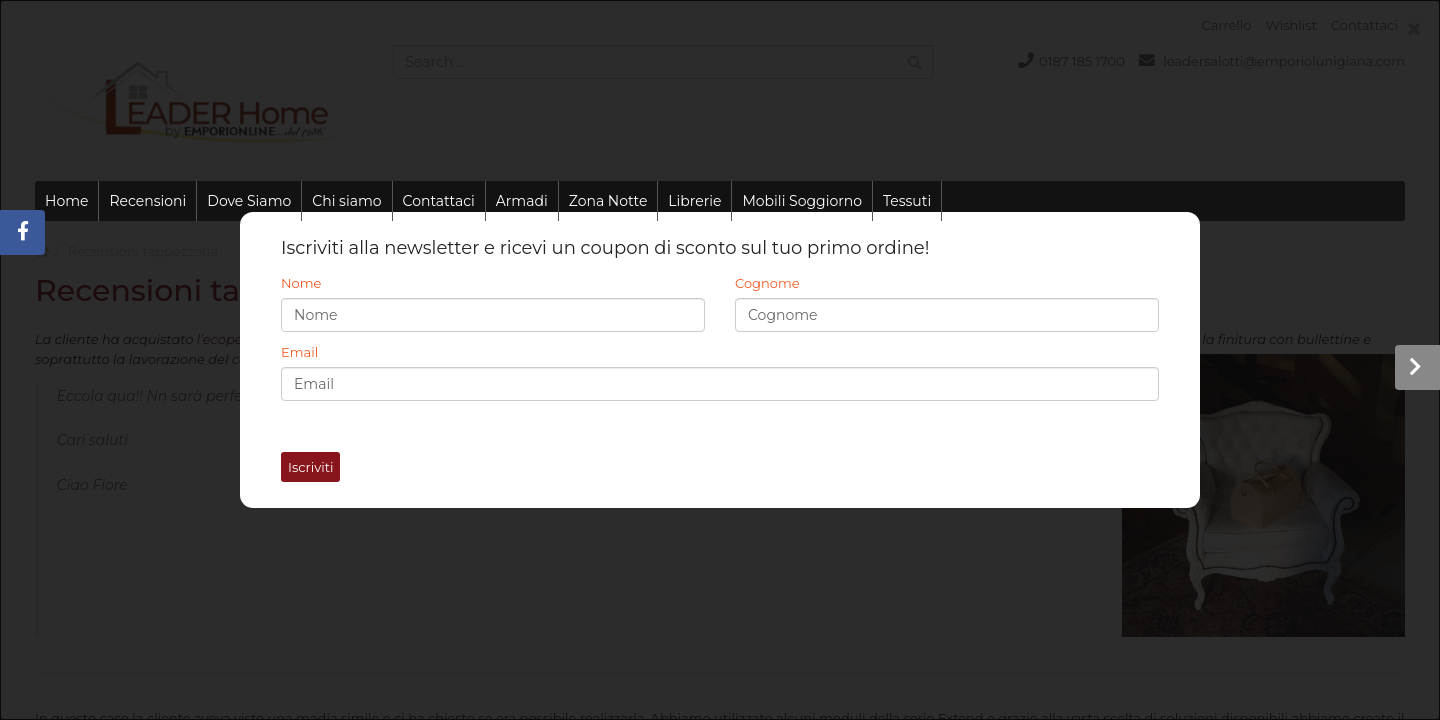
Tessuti (907, 201)
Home (66, 201)
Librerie (694, 201)
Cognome (767, 283)
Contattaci (439, 201)
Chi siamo (346, 201)
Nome (301, 283)
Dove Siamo (249, 201)
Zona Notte (608, 201)
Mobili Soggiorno (801, 201)
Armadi (522, 201)
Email (299, 352)
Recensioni (147, 201)
